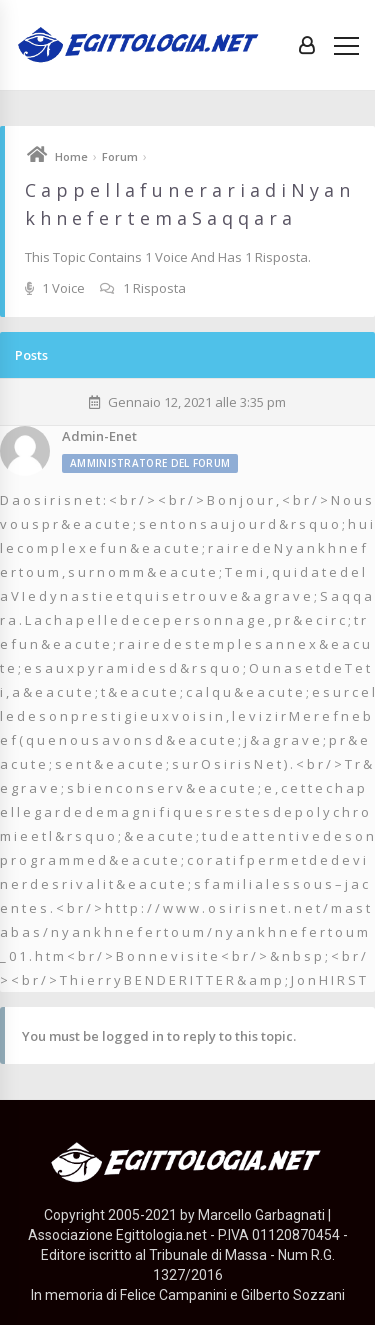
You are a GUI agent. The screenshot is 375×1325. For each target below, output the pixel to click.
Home (71, 156)
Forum (120, 156)
